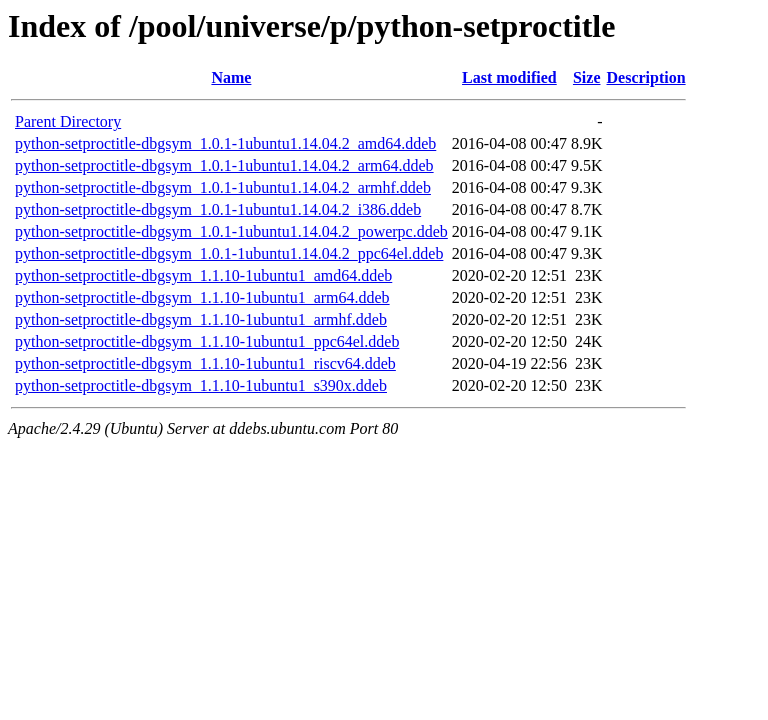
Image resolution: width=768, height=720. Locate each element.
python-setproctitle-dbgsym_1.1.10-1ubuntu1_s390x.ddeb (201, 385)
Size (587, 77)
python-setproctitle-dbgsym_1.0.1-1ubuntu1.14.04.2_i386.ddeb (218, 209)
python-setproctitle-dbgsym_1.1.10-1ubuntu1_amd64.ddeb (203, 275)
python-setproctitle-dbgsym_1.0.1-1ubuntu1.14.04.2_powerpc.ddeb (231, 231)
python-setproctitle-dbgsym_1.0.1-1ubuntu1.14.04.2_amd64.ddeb (225, 143)
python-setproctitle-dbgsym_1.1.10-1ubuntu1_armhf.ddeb (201, 319)
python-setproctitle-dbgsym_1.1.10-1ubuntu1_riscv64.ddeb (205, 363)
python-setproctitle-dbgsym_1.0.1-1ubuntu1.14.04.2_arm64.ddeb (224, 165)
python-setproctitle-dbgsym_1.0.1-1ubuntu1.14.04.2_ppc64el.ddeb (229, 253)
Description (646, 77)
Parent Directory (68, 121)
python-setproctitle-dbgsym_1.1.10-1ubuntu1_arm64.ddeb (202, 297)
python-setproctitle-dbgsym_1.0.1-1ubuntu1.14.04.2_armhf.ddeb (223, 187)
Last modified (509, 77)
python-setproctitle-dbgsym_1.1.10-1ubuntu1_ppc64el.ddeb (207, 341)
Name (231, 77)
